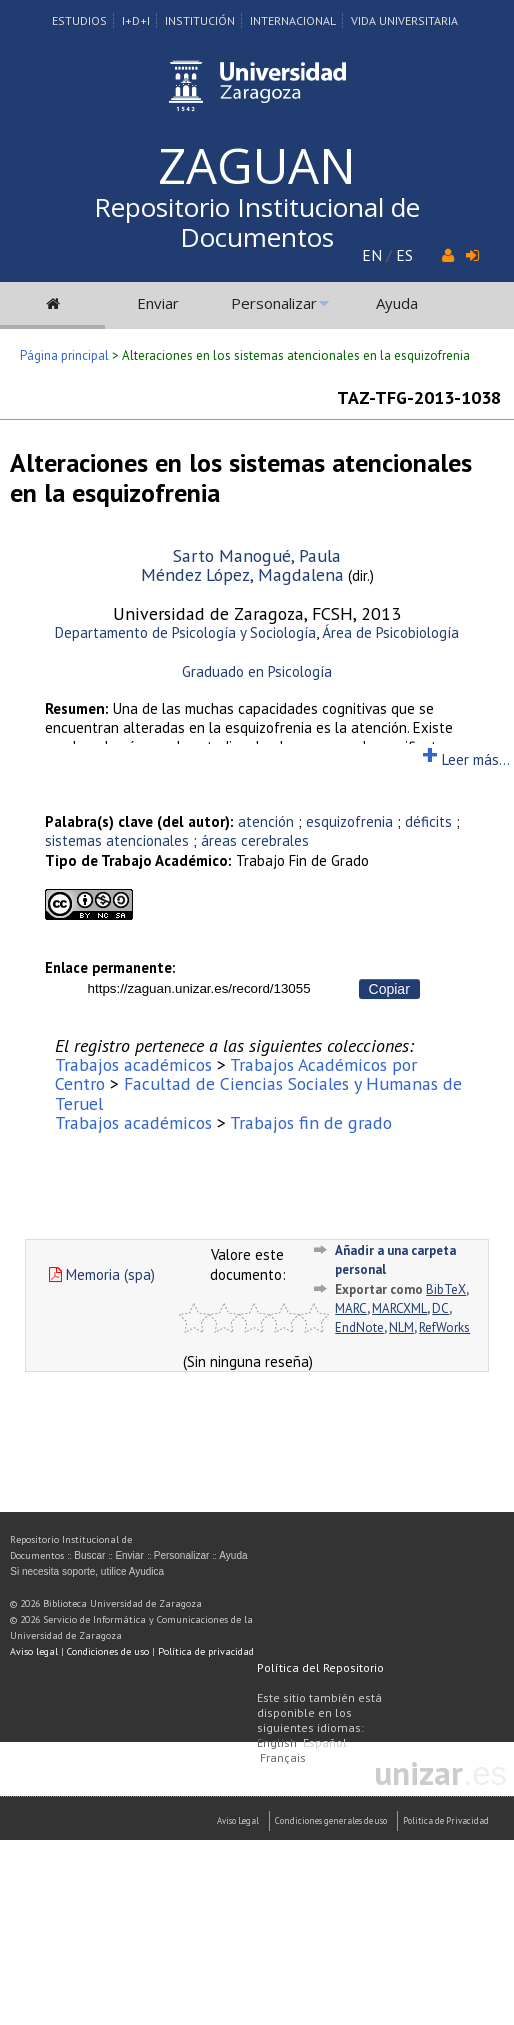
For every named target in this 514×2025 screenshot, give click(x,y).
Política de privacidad (206, 1651)
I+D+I (136, 20)
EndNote (359, 1327)
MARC (351, 1308)
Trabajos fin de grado (311, 1122)
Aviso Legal (238, 1820)
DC (440, 1308)
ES (404, 255)
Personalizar (274, 303)
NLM (401, 1327)
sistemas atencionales (117, 840)
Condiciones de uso (108, 1651)
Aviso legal (34, 1651)
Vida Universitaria (404, 20)
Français (283, 1757)
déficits (428, 821)
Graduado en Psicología (257, 671)
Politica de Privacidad (446, 1820)
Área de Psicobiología (390, 632)
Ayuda (397, 303)
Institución (200, 20)
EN (372, 255)
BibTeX (446, 1289)
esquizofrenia (349, 821)
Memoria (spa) (102, 1274)
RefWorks (444, 1327)
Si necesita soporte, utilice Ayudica (87, 1571)
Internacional (293, 20)
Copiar (389, 989)
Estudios (79, 20)
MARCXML (399, 1308)
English (277, 1742)
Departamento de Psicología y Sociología (185, 632)
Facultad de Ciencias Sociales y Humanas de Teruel (258, 1093)
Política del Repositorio (320, 1667)
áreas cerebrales (255, 840)
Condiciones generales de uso (331, 1820)
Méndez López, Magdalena (242, 574)
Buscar (89, 1555)
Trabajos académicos (133, 1064)
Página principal (64, 355)
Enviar (158, 303)
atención (266, 821)
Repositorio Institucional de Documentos (257, 222)
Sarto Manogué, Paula (257, 555)
